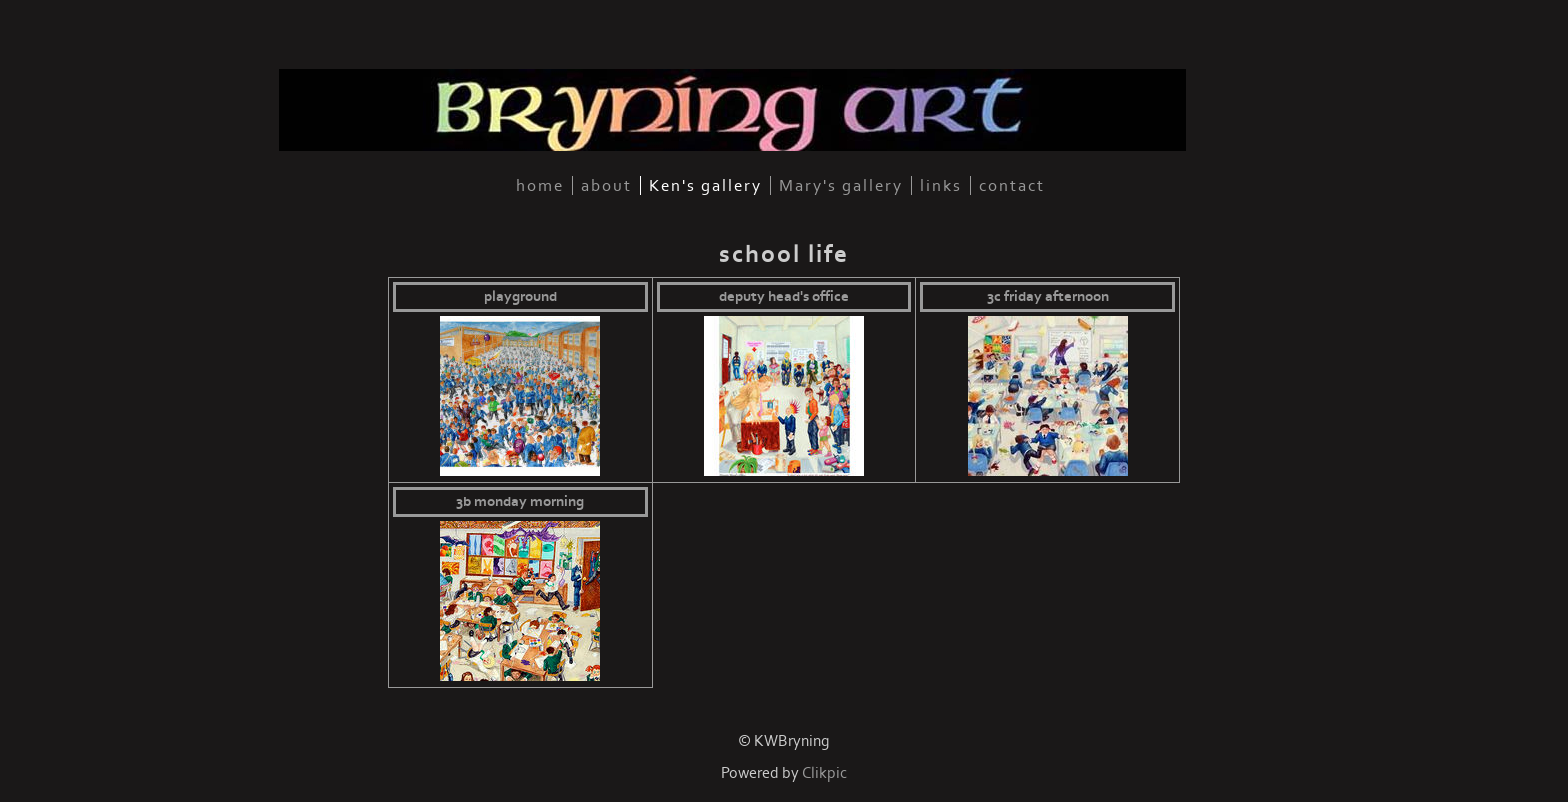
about (606, 185)
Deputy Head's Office (784, 297)
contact (1012, 185)
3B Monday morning (520, 502)
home (540, 185)
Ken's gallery (705, 185)
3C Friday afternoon (1048, 297)
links (941, 185)
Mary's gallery (841, 185)
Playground (520, 297)
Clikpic (824, 773)
